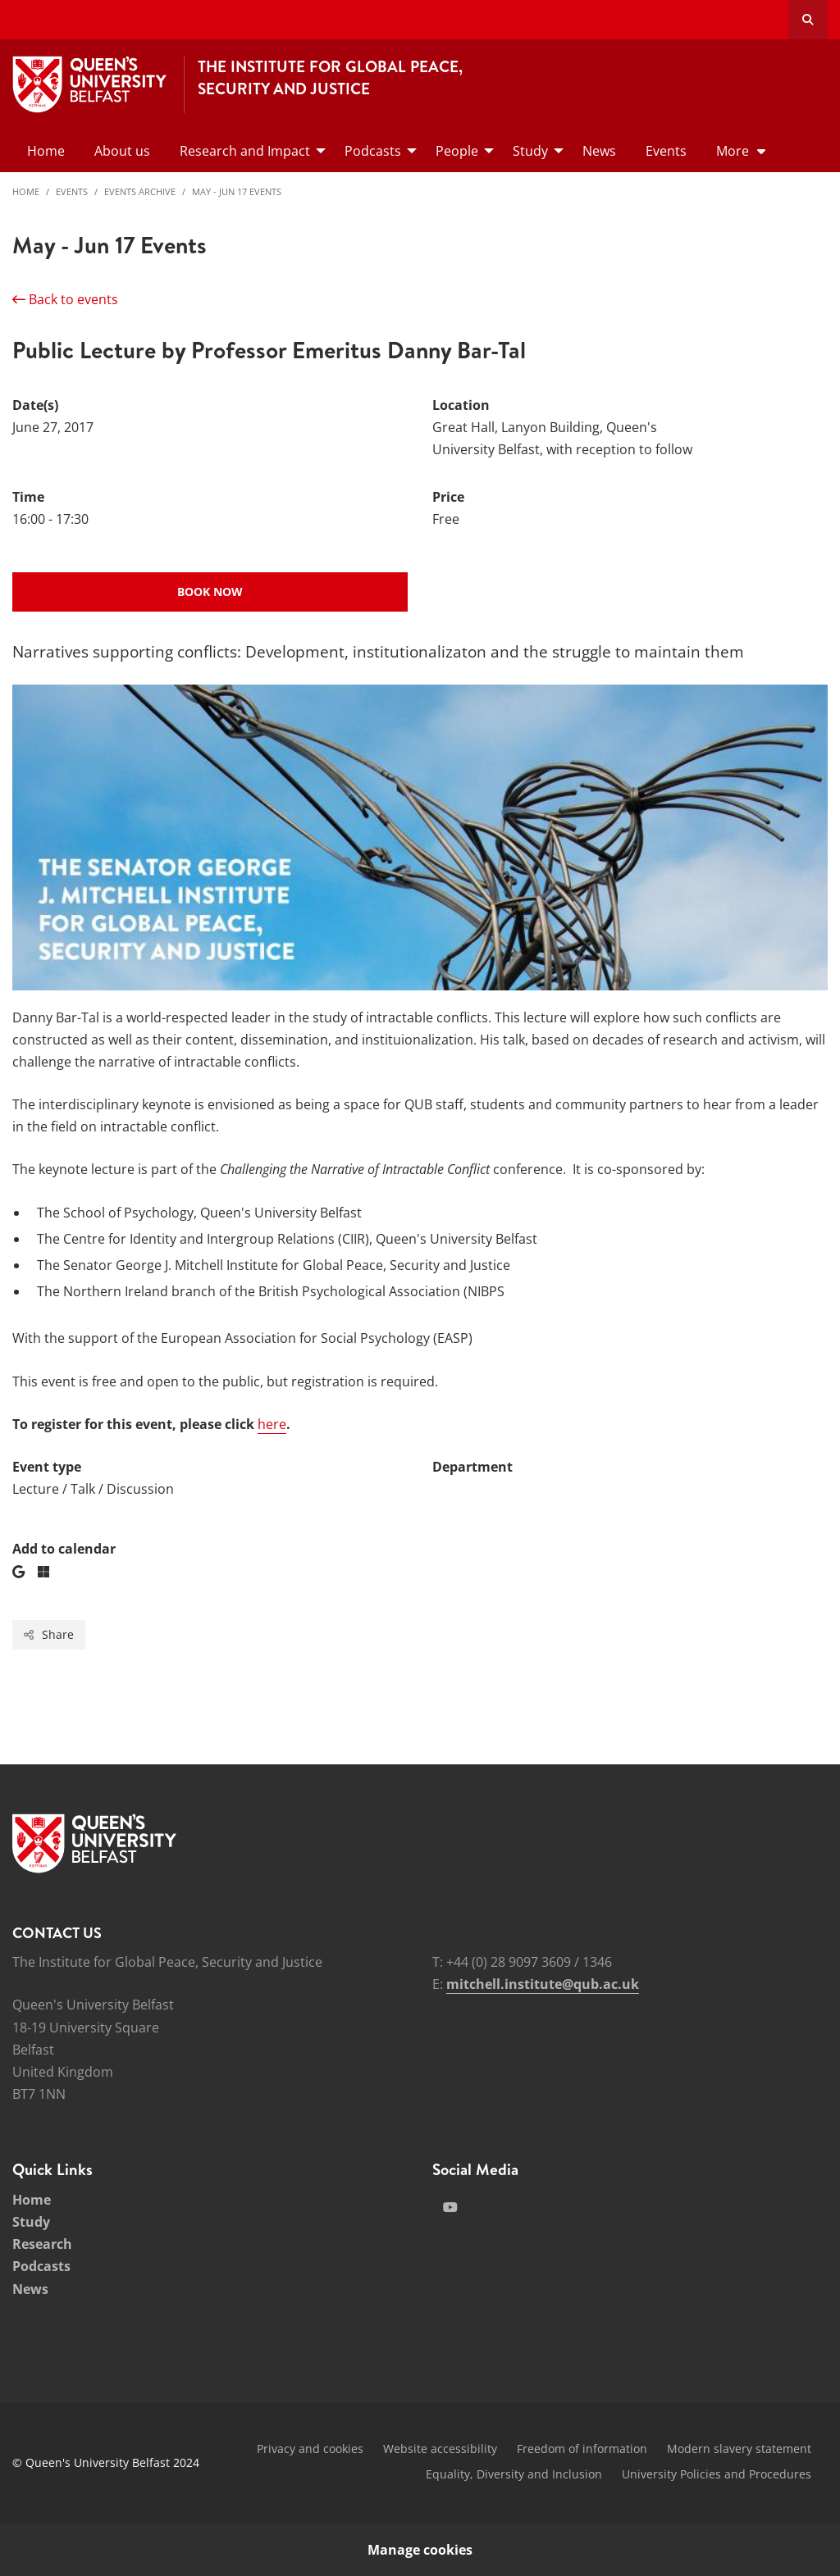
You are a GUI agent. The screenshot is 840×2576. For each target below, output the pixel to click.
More (732, 151)
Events (72, 191)
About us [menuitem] (122, 151)
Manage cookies (420, 2550)
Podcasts (41, 2266)
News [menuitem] (599, 151)
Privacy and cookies (310, 2448)
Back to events (65, 299)
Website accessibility (440, 2448)
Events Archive (140, 191)
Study (31, 2222)
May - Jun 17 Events (236, 191)
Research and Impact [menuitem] (245, 151)
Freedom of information (582, 2448)
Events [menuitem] (666, 151)
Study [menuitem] (530, 151)
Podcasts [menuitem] (373, 151)
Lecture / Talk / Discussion (93, 1489)
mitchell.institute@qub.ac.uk (542, 1984)
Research (42, 2244)
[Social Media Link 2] (450, 2207)
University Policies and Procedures (716, 2474)
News (30, 2289)
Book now (210, 591)
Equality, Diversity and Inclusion (514, 2474)
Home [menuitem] (46, 151)
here (272, 1424)
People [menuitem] (457, 151)
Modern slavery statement (739, 2448)
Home (25, 191)
